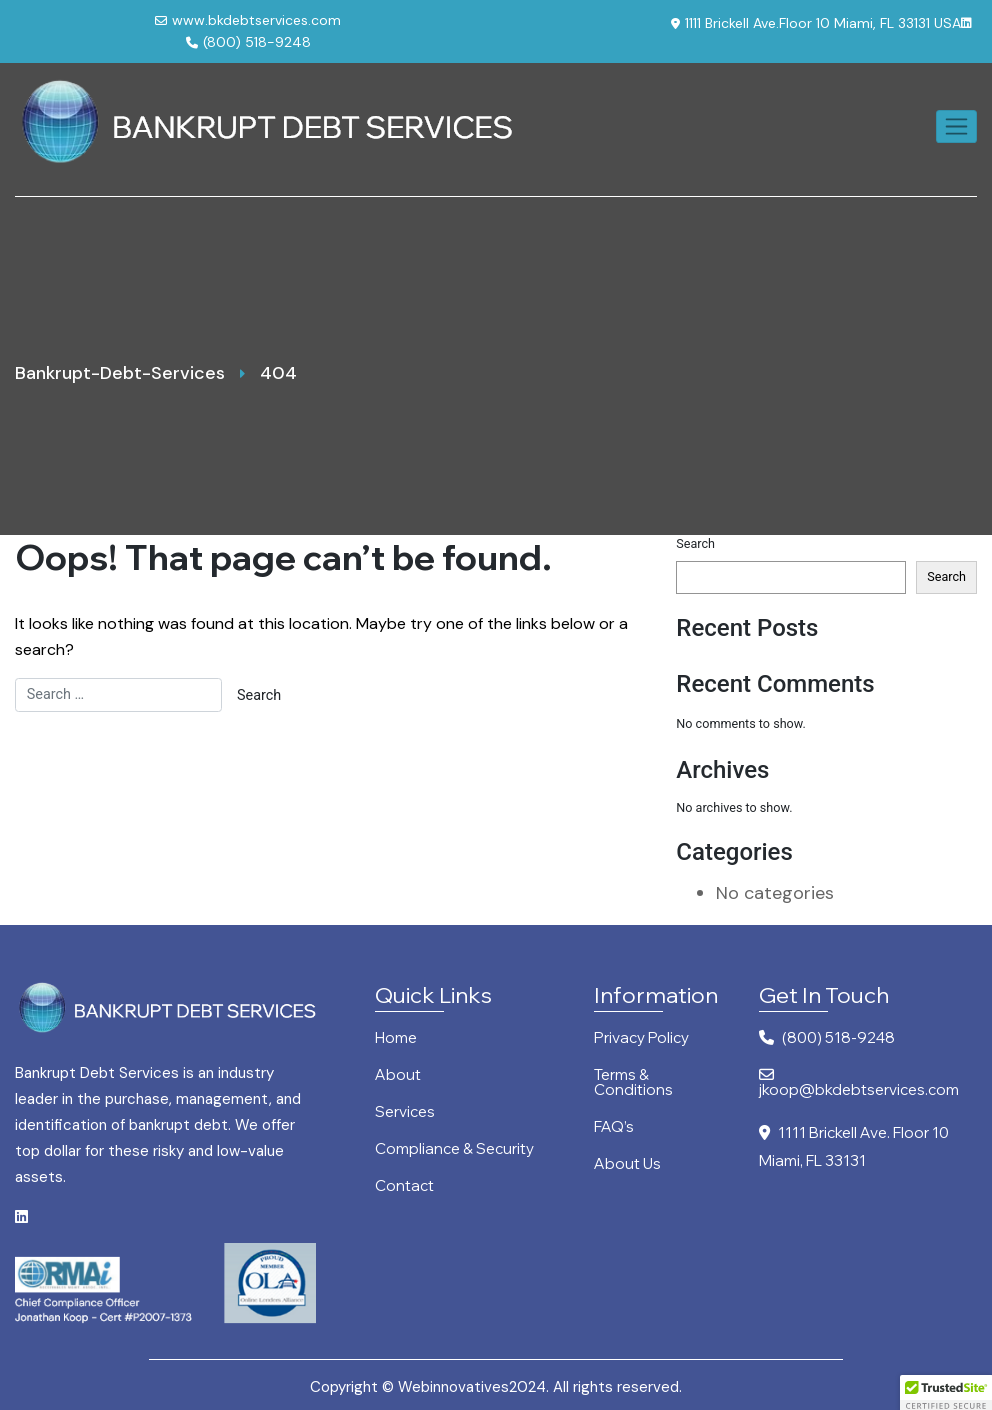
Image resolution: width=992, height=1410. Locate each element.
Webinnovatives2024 (472, 1387)
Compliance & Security (454, 1149)
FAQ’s (614, 1127)
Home (396, 1038)
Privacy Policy (641, 1038)
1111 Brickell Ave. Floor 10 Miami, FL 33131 (854, 1146)
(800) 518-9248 (248, 42)
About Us (627, 1164)
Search (695, 543)
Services (405, 1112)
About (398, 1075)
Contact (404, 1186)
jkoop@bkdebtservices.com (859, 1083)
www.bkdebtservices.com (248, 20)
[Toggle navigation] (956, 126)
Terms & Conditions (633, 1083)
